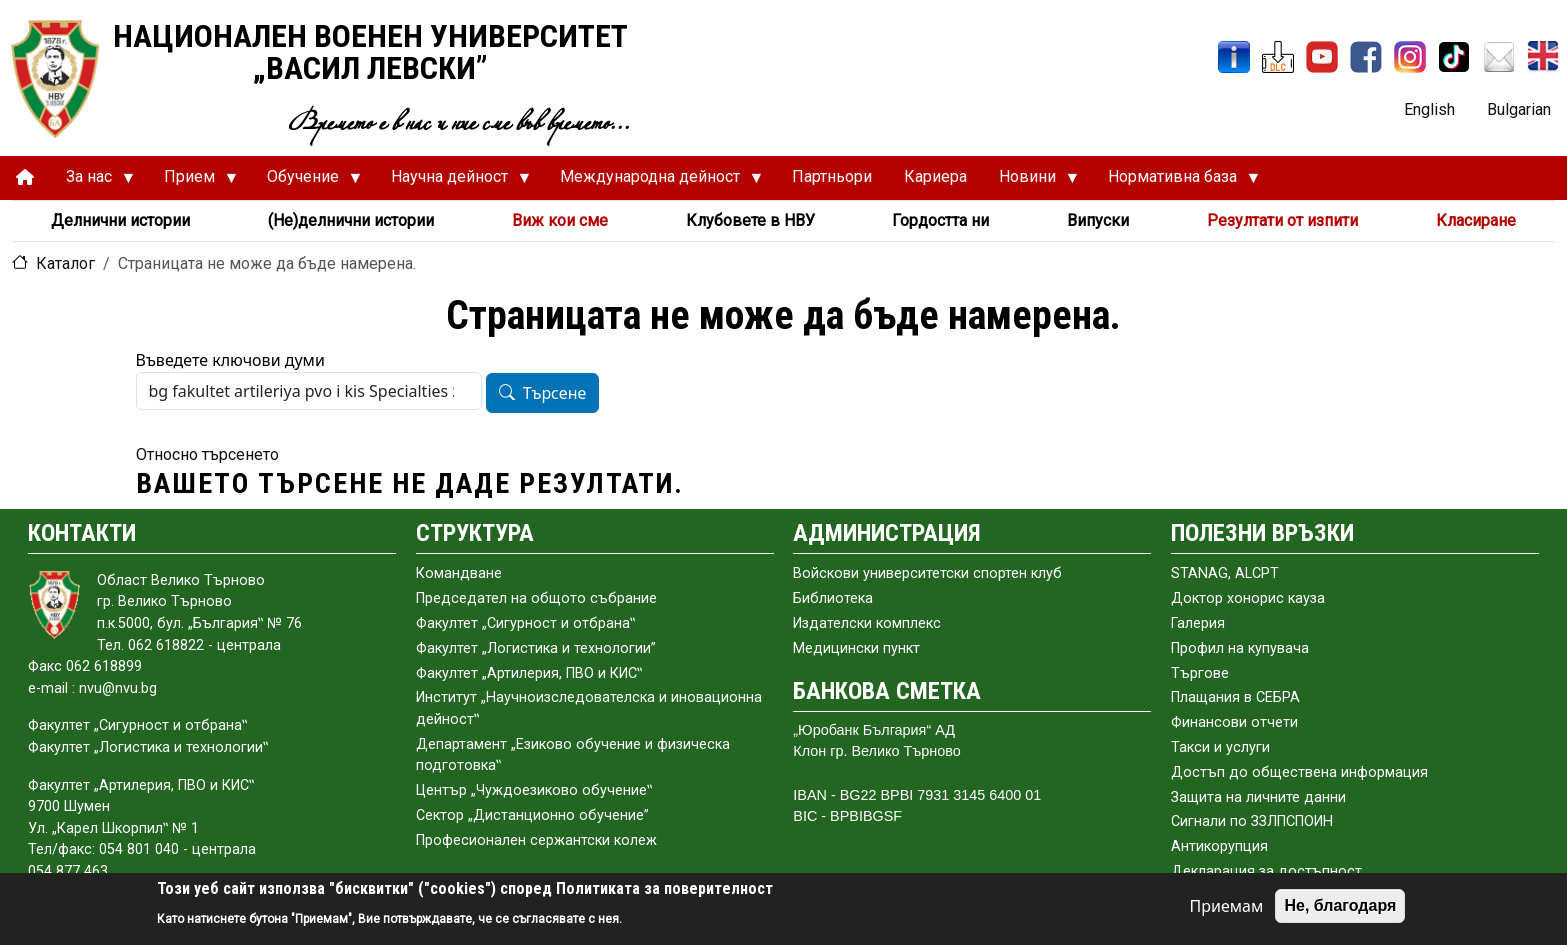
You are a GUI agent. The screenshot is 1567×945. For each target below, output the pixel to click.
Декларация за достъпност (1266, 871)
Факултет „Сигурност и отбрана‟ (525, 623)
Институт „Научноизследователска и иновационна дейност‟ (589, 708)
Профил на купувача (1240, 648)
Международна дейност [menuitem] (653, 182)
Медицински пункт (856, 648)
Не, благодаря (1340, 905)
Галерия (1198, 623)
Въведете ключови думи (230, 360)
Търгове (1200, 673)
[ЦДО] (1278, 57)
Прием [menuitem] (192, 182)
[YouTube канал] (1322, 57)
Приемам (1227, 906)
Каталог (65, 263)
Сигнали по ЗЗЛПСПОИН (1252, 821)
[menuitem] (25, 177)
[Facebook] (1366, 57)
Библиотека (833, 598)
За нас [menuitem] (92, 182)
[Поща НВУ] (1499, 57)
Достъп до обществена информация (1299, 772)
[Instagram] (1410, 57)
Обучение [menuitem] (306, 182)
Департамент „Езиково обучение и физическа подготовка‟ (573, 755)
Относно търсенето (207, 454)
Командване (459, 573)
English (1429, 109)
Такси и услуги (1220, 747)
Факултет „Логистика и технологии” (536, 648)
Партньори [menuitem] (832, 176)
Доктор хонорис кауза (1248, 598)
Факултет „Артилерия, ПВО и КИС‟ (529, 673)
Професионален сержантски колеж (536, 840)
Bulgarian (1519, 109)
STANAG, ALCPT (1225, 573)
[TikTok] (1454, 57)
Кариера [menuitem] (935, 176)
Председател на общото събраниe (536, 598)
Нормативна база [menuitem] (1175, 182)
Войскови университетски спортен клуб (927, 573)
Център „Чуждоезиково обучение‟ (534, 790)
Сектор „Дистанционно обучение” (532, 815)
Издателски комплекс (867, 623)
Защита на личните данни (1258, 797)
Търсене (555, 394)
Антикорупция (1219, 846)
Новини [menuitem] (1030, 182)
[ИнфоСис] (1234, 57)
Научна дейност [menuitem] (452, 182)
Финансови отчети (1234, 722)
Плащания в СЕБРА (1235, 697)
